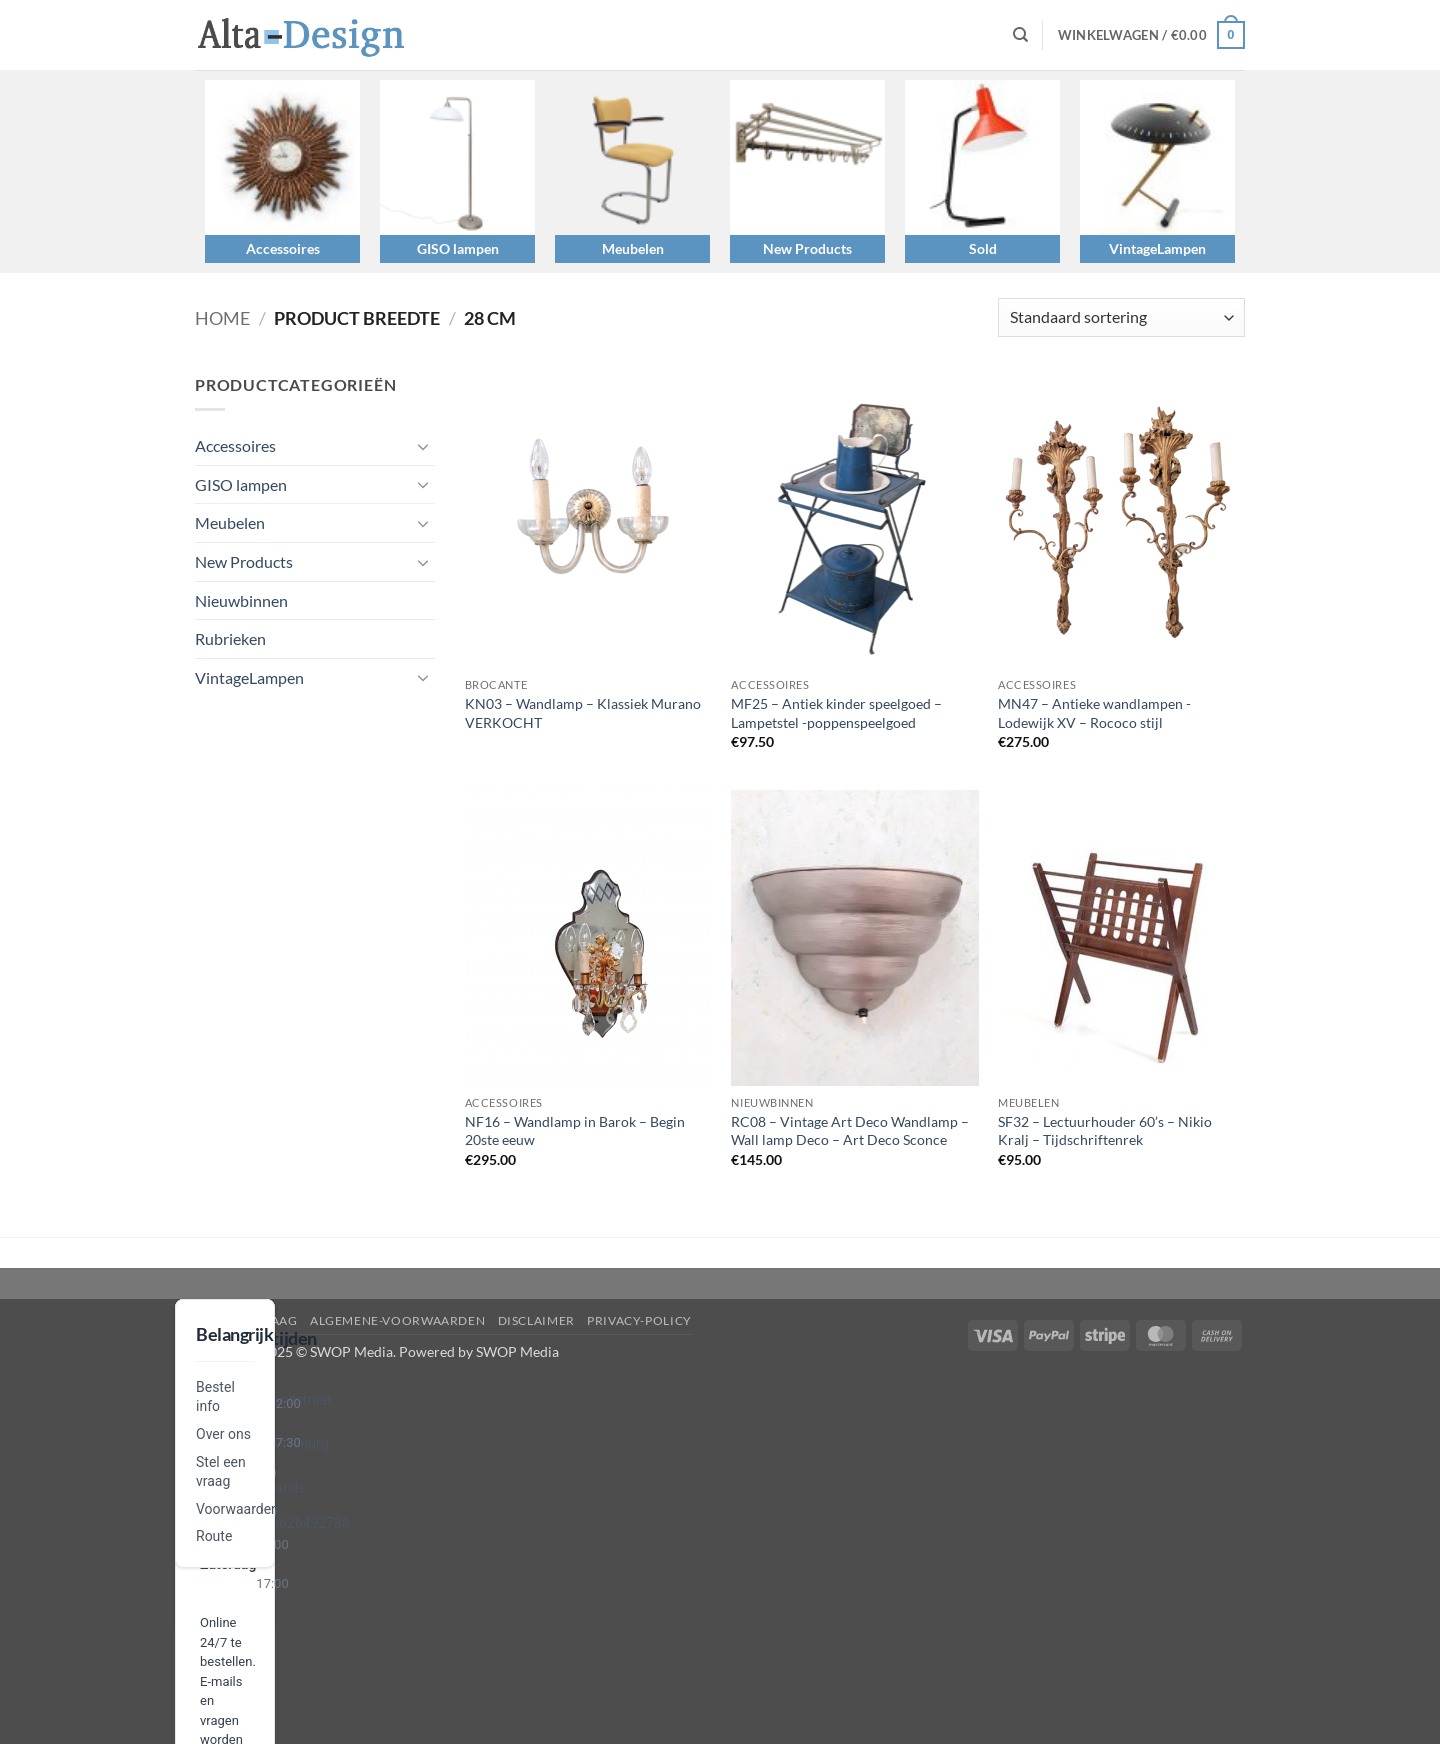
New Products (807, 248)
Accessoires (283, 248)
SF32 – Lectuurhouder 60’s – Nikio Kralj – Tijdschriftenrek (1105, 1131)
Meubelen (633, 248)
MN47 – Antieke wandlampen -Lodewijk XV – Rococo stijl (1094, 713)
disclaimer (536, 1320)
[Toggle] (423, 446)
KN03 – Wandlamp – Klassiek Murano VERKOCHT (583, 713)
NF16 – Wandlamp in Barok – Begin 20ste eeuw (575, 1131)
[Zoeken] (1020, 35)
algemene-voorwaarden (397, 1320)
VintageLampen (1157, 248)
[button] (1151, 35)
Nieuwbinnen (241, 600)
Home (222, 318)
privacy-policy (639, 1320)
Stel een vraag (246, 1320)
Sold (983, 248)
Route (214, 1536)
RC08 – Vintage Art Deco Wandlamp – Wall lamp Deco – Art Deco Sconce (850, 1131)
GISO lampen (458, 248)
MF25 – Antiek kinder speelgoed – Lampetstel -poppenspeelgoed (836, 713)
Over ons (223, 1434)
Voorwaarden (237, 1509)
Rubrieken (230, 638)
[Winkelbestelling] (1121, 317)
